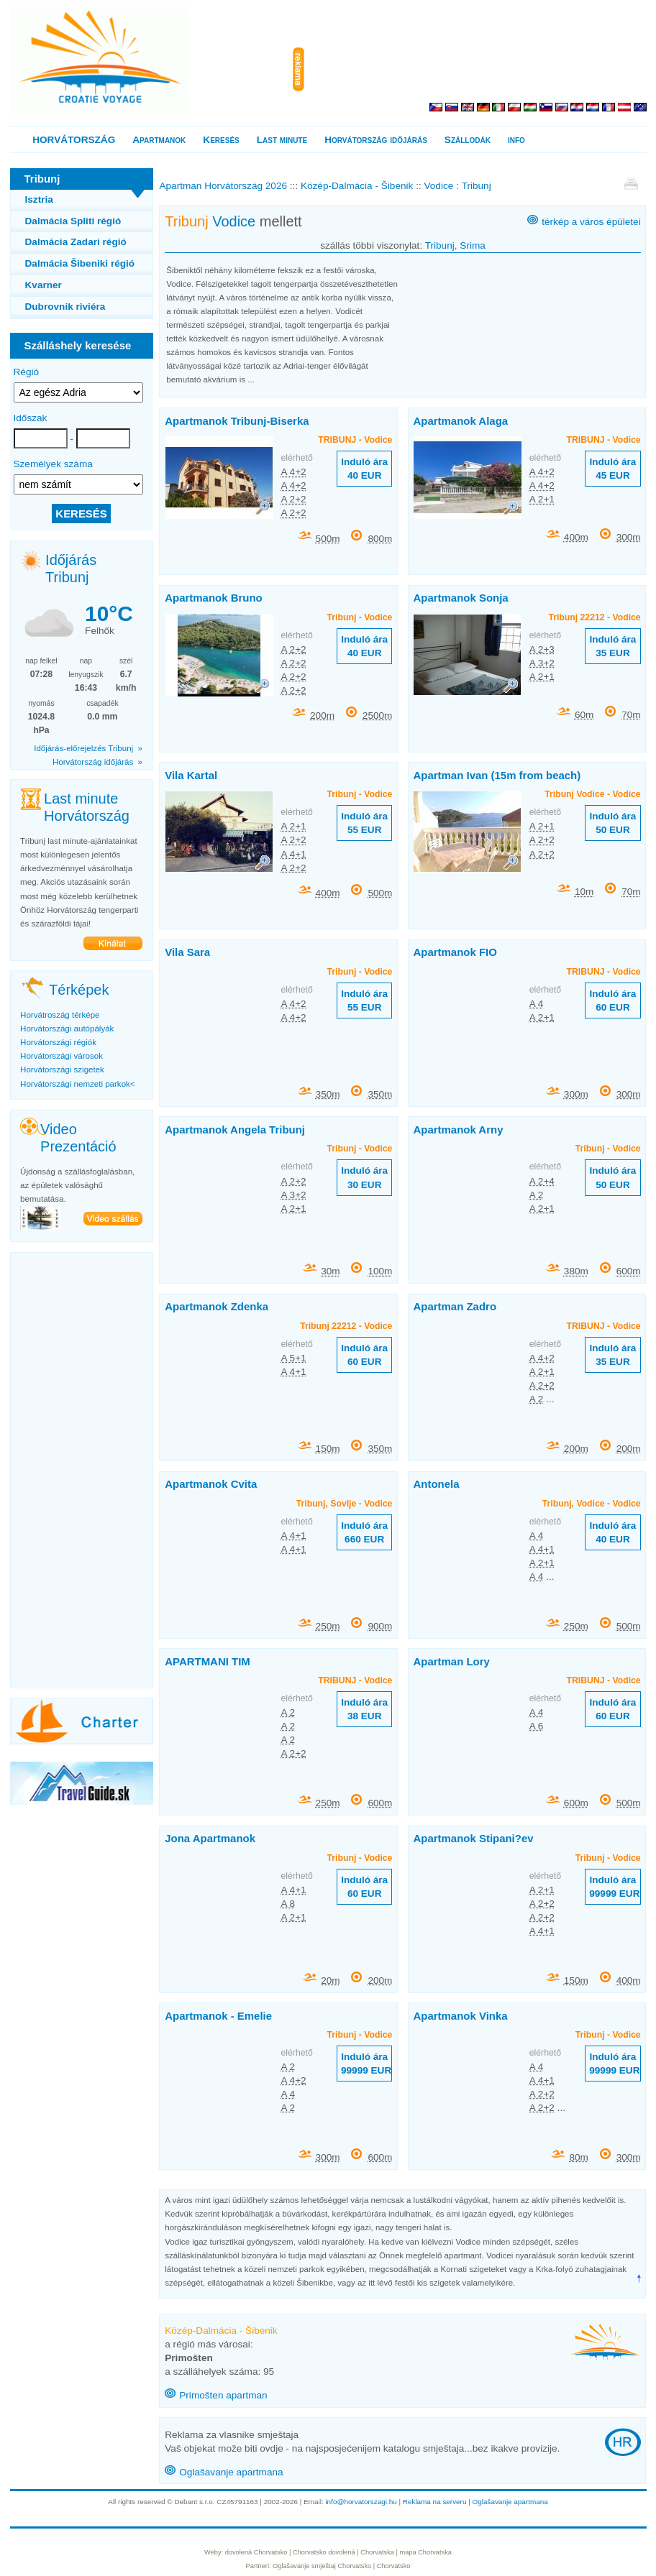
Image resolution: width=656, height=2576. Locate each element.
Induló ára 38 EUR (364, 1709)
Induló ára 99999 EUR (614, 1886)
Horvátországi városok (61, 1056)
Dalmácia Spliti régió (73, 221)
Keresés (221, 139)
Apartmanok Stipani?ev (474, 1838)
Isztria (39, 199)
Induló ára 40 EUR (364, 468)
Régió (27, 372)
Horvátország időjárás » (97, 762)
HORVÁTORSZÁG (73, 139)
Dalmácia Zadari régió (76, 241)
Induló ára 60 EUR (612, 1000)
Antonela (437, 1484)
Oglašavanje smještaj (304, 2566)
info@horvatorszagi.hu (360, 2502)
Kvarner (43, 285)
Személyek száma (53, 464)
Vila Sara (187, 952)
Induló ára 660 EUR (364, 1532)
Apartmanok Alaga (461, 421)
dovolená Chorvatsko (256, 2552)
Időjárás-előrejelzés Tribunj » (88, 748)
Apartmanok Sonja (461, 598)
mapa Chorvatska (426, 2552)
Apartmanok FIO (455, 952)
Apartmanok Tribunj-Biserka (237, 421)
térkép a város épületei (591, 221)
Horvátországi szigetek (62, 1069)
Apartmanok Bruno (213, 598)
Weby (212, 2552)
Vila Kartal (191, 775)
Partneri (257, 2566)
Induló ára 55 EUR (364, 823)
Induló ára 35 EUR (612, 646)
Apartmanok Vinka (461, 2016)
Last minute (282, 139)
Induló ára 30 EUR (364, 1177)
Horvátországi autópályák (67, 1028)
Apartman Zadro (455, 1306)
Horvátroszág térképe (59, 1015)
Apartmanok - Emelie (218, 2016)
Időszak (30, 418)
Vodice (233, 221)
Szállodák (468, 139)
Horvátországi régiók (58, 1042)
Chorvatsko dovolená (324, 2552)
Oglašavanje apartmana (231, 2472)
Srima (473, 245)
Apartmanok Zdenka (216, 1306)
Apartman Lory (452, 1661)
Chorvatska (377, 2552)
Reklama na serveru (435, 2502)
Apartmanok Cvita (211, 1484)
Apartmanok (159, 139)
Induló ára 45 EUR (612, 468)
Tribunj (440, 245)
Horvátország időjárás (375, 139)
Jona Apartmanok (210, 1838)
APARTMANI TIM (207, 1661)
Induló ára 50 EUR (612, 823)
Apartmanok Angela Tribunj (235, 1129)
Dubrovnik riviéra (65, 306)
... (251, 379)
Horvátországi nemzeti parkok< (77, 1084)
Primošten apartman (223, 2395)
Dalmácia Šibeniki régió (80, 263)
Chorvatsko (354, 2566)
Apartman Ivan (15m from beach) (497, 775)
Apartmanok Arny (459, 1129)
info (516, 139)
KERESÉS (80, 513)
